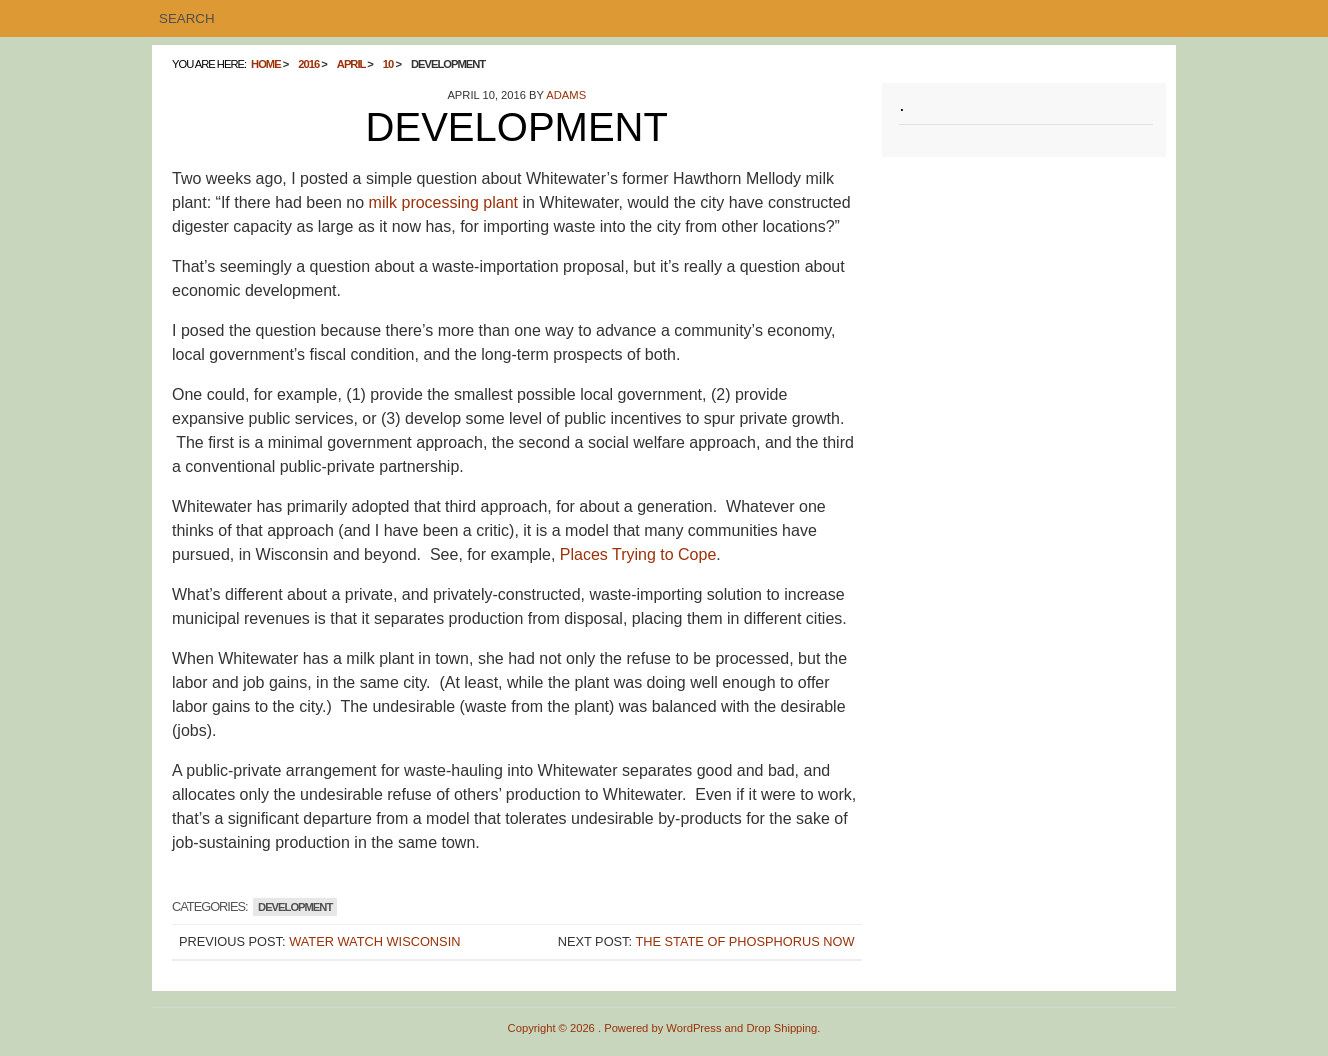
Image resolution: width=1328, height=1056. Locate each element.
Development (295, 907)
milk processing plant (443, 202)
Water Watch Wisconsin (374, 941)
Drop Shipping (781, 1028)
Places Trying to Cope (638, 554)
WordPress (693, 1028)
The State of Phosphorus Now (744, 941)
